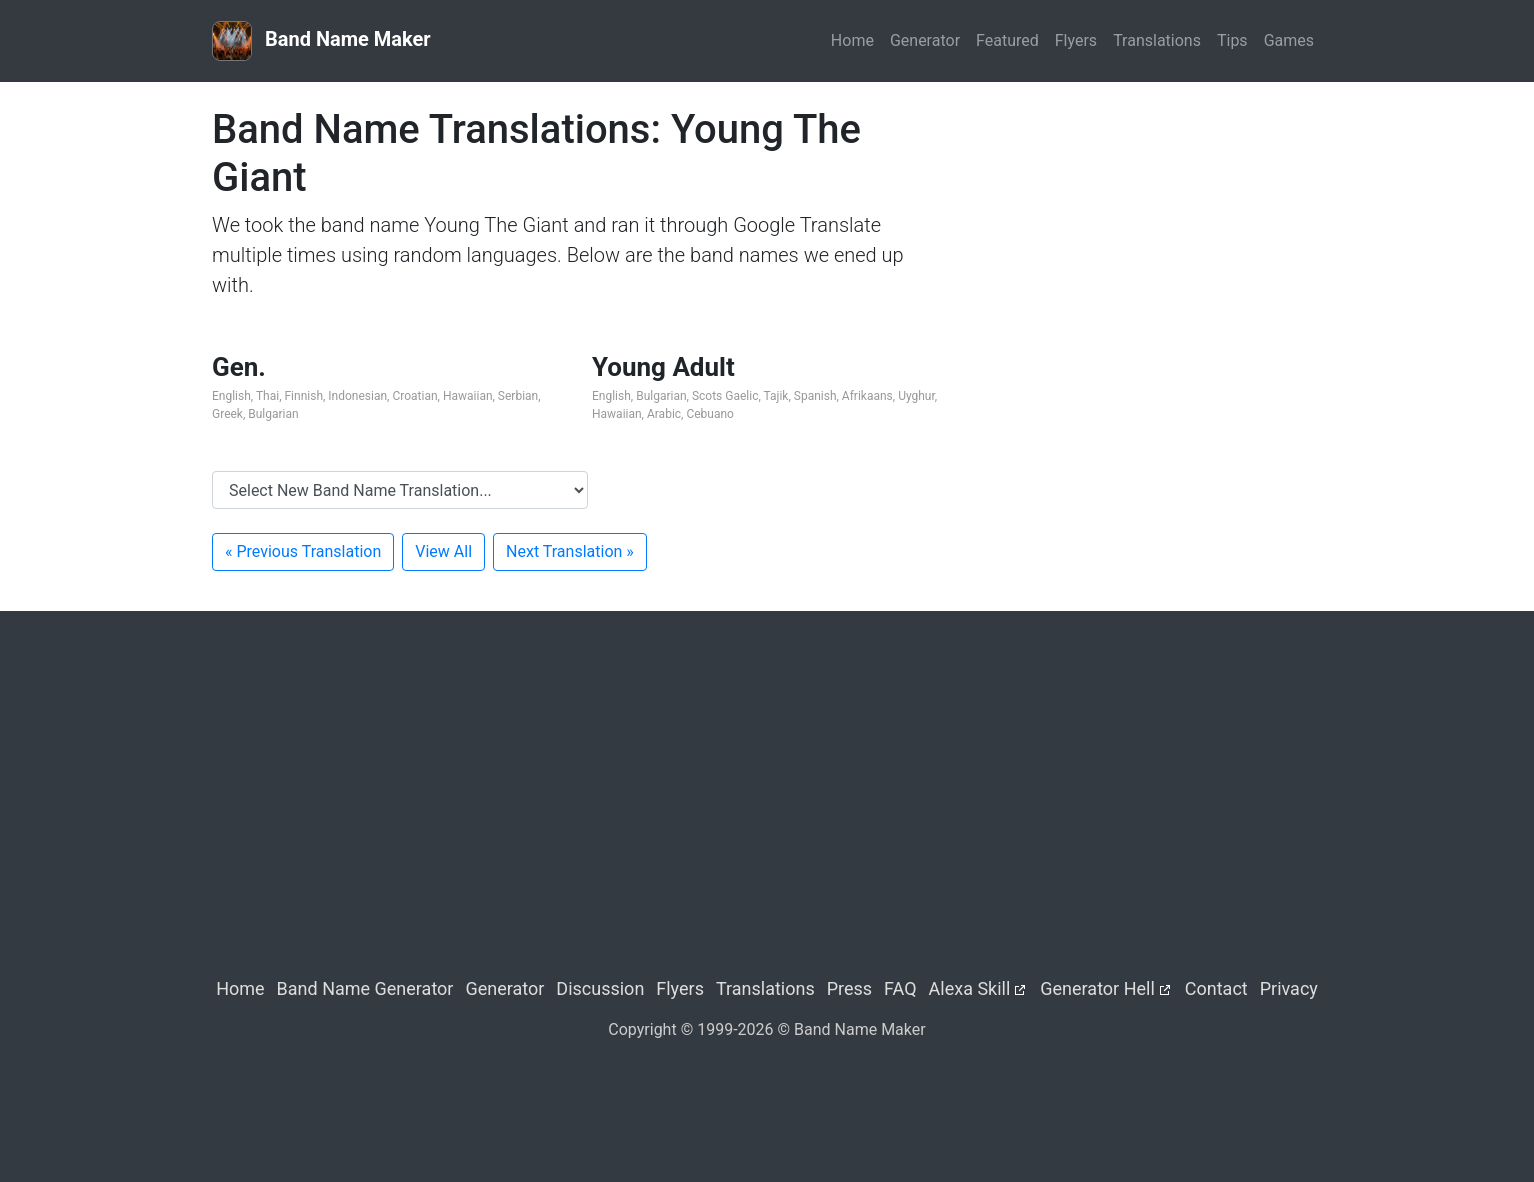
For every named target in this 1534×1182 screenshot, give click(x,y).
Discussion (600, 988)
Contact (1216, 988)
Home (852, 40)
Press (849, 988)
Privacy (1289, 988)
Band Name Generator (365, 988)
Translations (1157, 40)
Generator (925, 40)
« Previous (303, 551)
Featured (1007, 40)
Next (570, 551)
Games (1289, 40)
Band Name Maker (321, 41)
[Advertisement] (1147, 246)
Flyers (1076, 40)
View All (443, 551)
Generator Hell (1097, 988)
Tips (1232, 40)
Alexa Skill (970, 988)
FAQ (900, 988)
